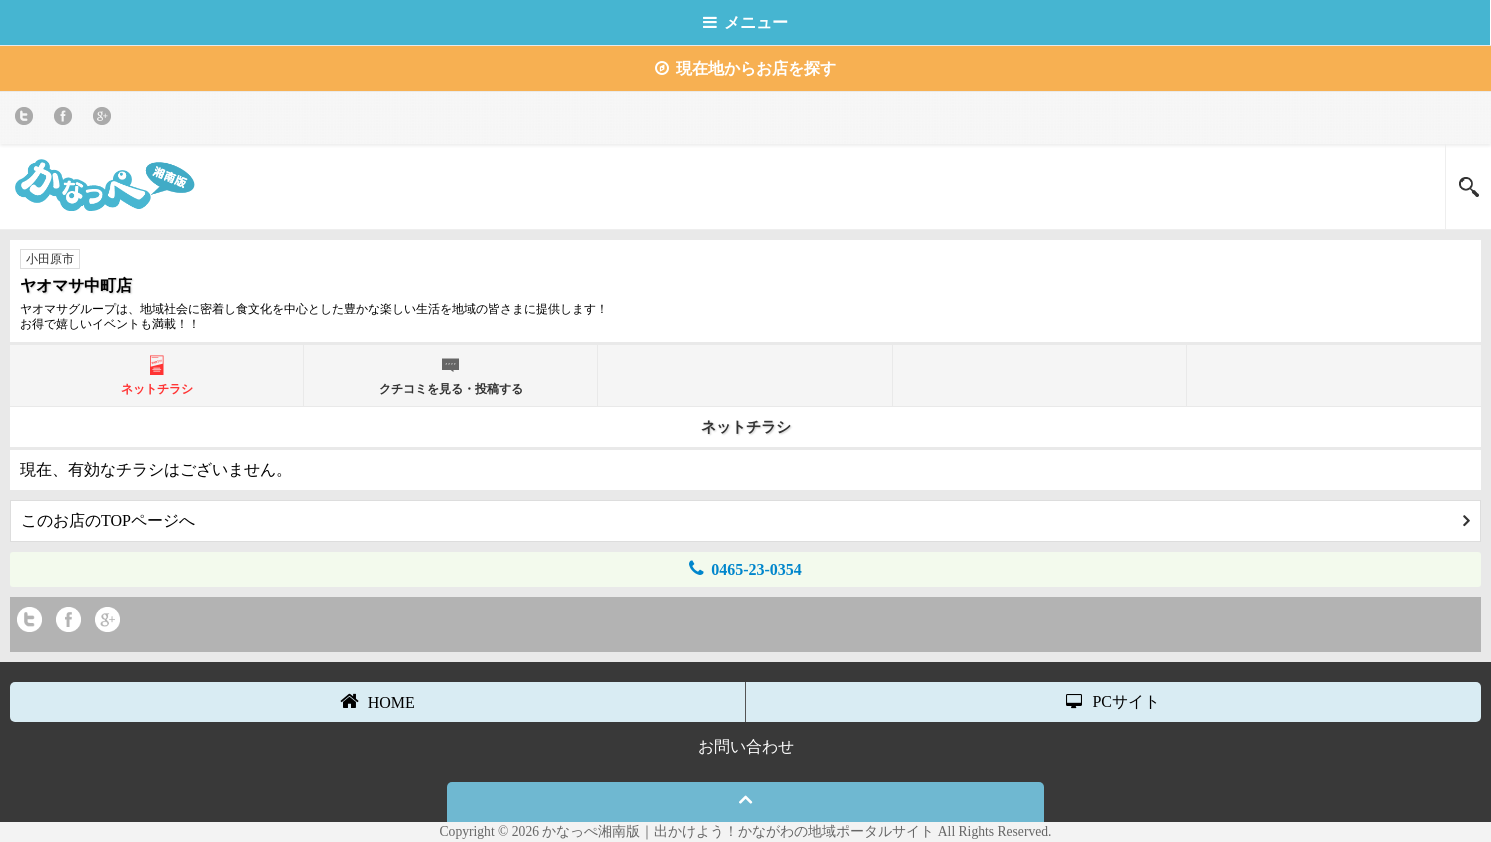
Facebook (66, 119)
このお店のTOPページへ (745, 520)
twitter (27, 119)
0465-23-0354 (745, 568)
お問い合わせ (746, 746)
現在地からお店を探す (745, 68)
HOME (377, 701)
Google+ (105, 119)
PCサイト (1113, 701)
